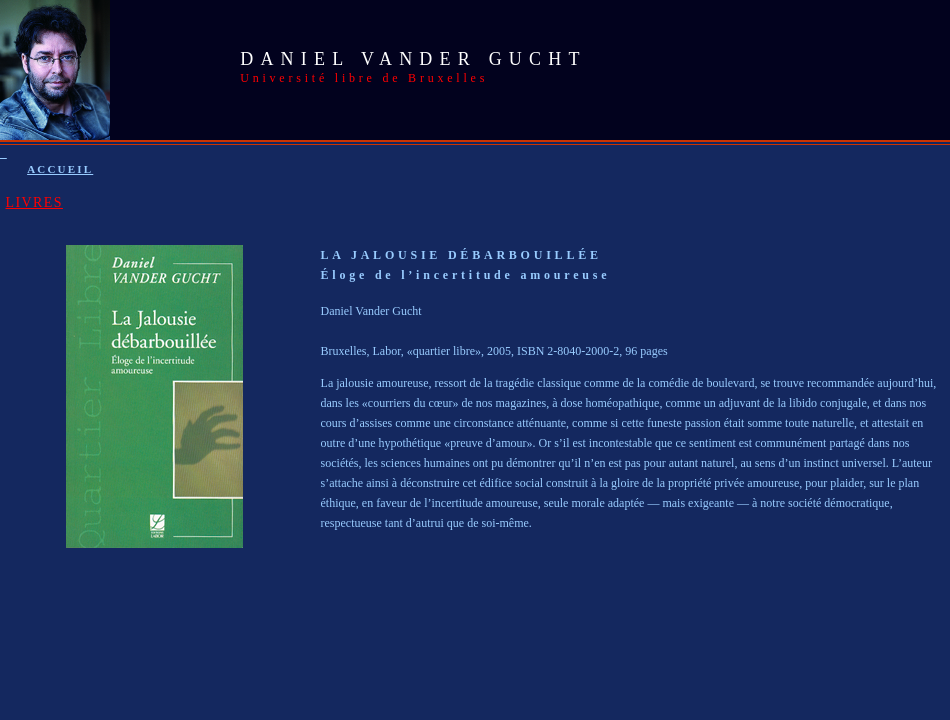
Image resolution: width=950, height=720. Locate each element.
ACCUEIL (60, 169)
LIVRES (34, 202)
